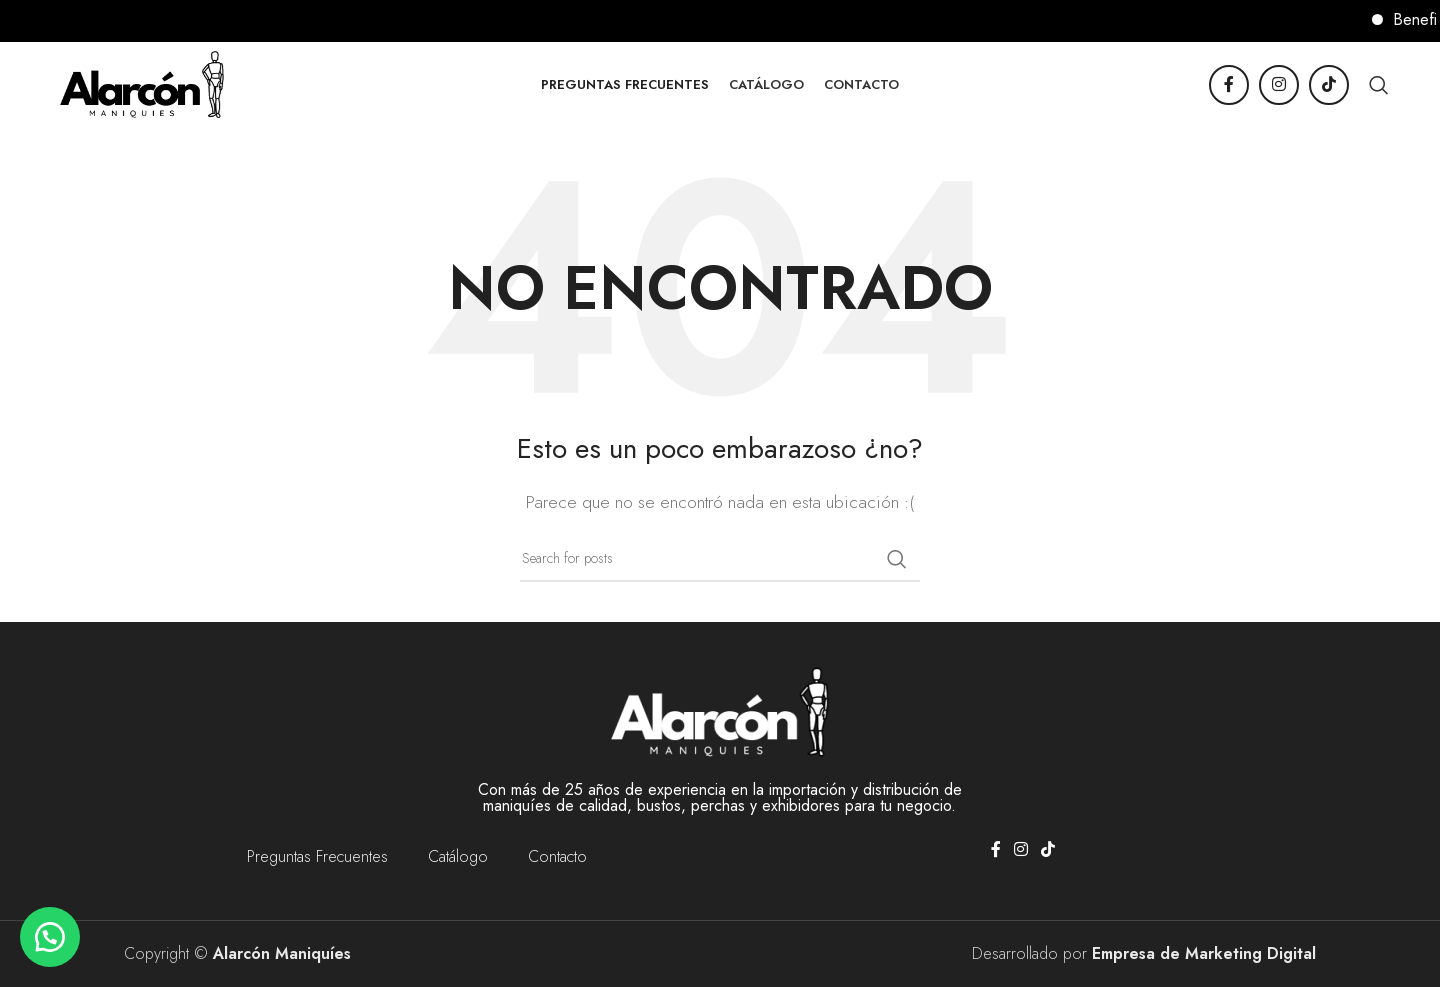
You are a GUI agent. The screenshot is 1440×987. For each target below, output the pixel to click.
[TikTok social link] (1329, 85)
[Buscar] (1379, 85)
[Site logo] (142, 82)
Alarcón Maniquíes (282, 953)
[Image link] (720, 710)
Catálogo (458, 856)
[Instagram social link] (1279, 85)
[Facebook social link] (1229, 85)
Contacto (557, 856)
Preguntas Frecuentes (317, 856)
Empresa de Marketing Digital (1204, 953)
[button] (50, 937)
